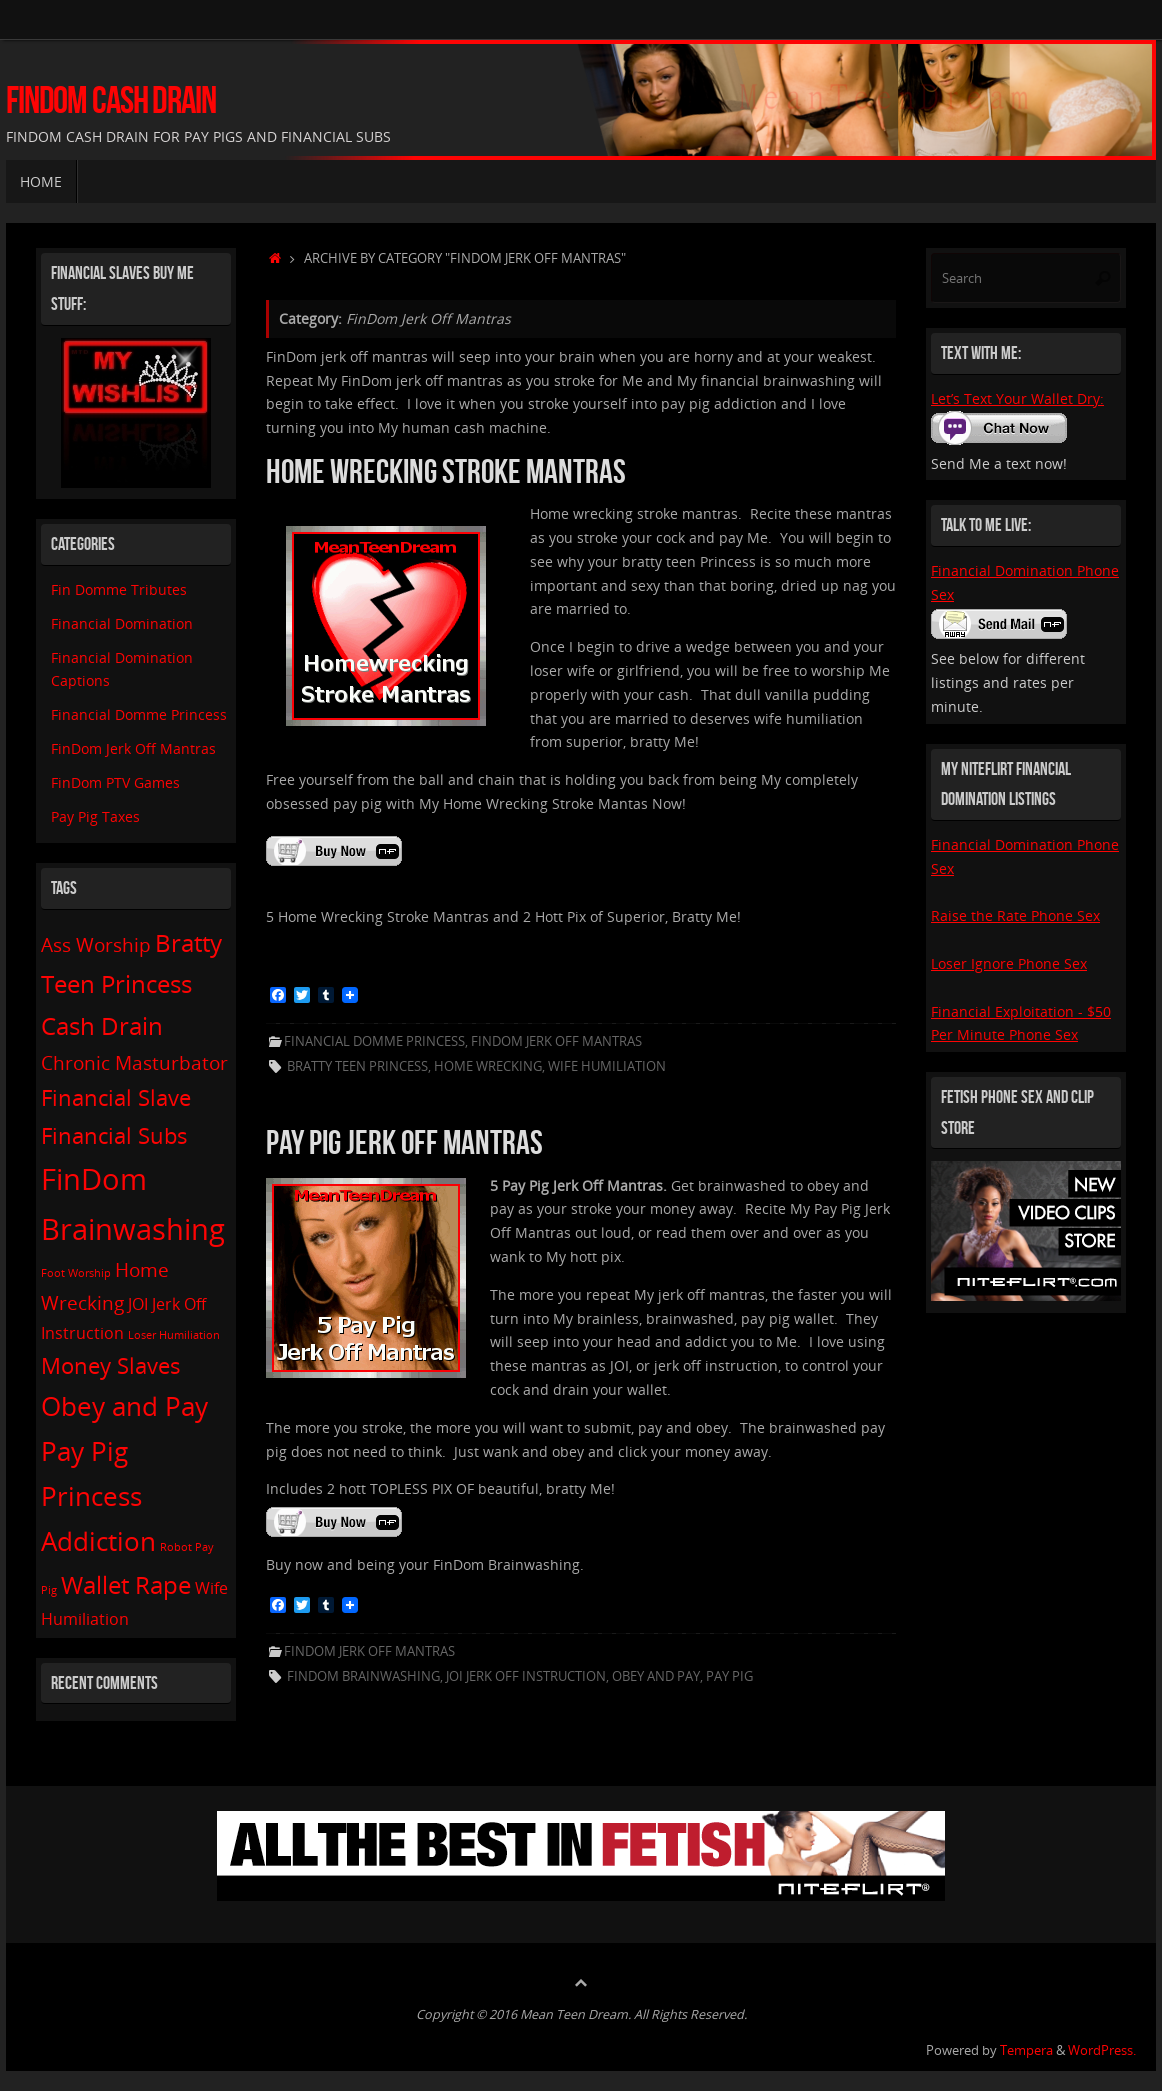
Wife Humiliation (607, 1066)
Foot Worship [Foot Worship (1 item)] (76, 1273)
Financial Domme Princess (374, 1041)
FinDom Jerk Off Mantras (556, 1041)
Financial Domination (122, 623)
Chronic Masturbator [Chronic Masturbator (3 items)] (134, 1062)
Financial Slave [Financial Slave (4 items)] (116, 1097)
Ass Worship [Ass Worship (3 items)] (96, 944)
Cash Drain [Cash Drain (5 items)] (102, 1025)
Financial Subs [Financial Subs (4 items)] (114, 1135)
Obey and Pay (656, 1676)
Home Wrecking (488, 1066)
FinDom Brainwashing (363, 1676)
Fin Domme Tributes (119, 589)
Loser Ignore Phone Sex (1009, 963)
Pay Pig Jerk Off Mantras (404, 1142)
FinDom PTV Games (115, 782)
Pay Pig (729, 1676)
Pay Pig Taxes (95, 816)
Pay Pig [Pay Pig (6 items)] (84, 1451)
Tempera (1026, 2050)
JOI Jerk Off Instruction (526, 1676)
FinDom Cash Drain (111, 100)
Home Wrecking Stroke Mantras (446, 471)
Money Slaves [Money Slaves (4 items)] (111, 1365)
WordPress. (1102, 2050)
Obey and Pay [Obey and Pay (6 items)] (124, 1406)
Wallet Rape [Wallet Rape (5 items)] (126, 1584)
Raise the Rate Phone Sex (1015, 915)
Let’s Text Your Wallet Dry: (1017, 398)
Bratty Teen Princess (357, 1066)
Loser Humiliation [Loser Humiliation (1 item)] (174, 1335)
